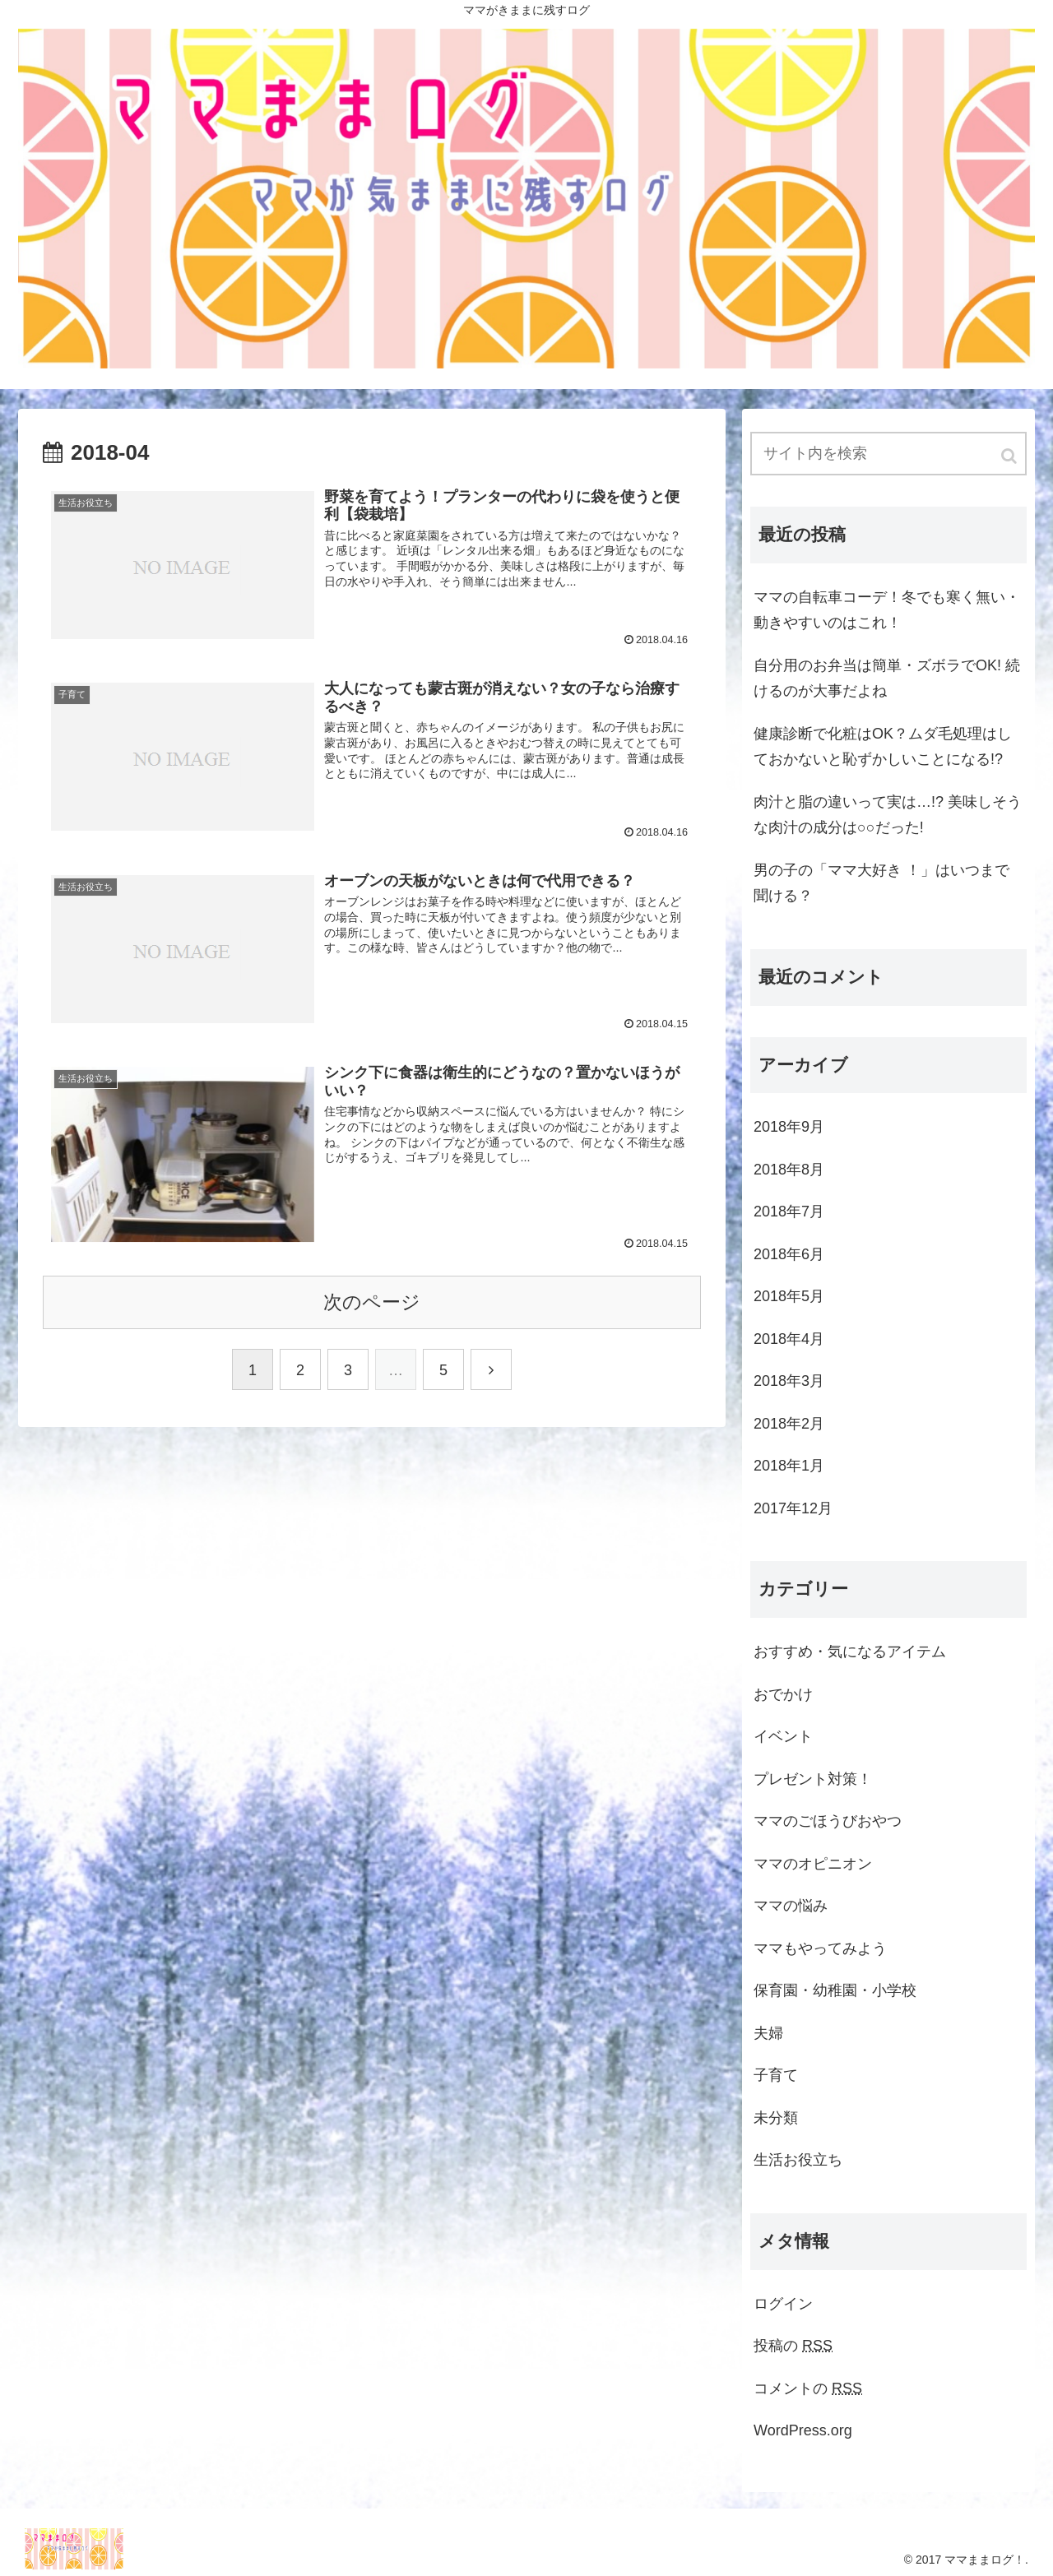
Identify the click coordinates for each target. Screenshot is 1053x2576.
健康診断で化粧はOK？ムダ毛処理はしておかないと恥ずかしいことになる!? (883, 746)
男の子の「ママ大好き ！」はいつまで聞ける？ (881, 883)
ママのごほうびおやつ (828, 1821)
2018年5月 (789, 1296)
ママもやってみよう (820, 1948)
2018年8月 (789, 1169)
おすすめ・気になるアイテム (850, 1651)
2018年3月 (789, 1381)
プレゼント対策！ (813, 1779)
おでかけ (783, 1694)
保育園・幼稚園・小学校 (835, 1990)
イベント (783, 1736)
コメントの (808, 2388)
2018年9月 (789, 1127)
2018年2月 (789, 1423)
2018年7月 (789, 1211)
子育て (776, 2075)
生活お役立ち (798, 2160)
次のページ (371, 1302)
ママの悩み (791, 1905)
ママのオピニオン (813, 1864)
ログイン (783, 2304)
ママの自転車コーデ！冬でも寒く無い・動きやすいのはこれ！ (887, 610)
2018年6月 (789, 1254)
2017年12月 (793, 1508)
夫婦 (768, 2033)
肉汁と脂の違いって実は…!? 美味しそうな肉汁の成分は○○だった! (888, 815)
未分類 (776, 2118)
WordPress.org (803, 2430)
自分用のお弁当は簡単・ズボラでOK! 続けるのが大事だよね (887, 678)
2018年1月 (789, 1465)
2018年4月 (789, 1339)
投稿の (793, 2345)
